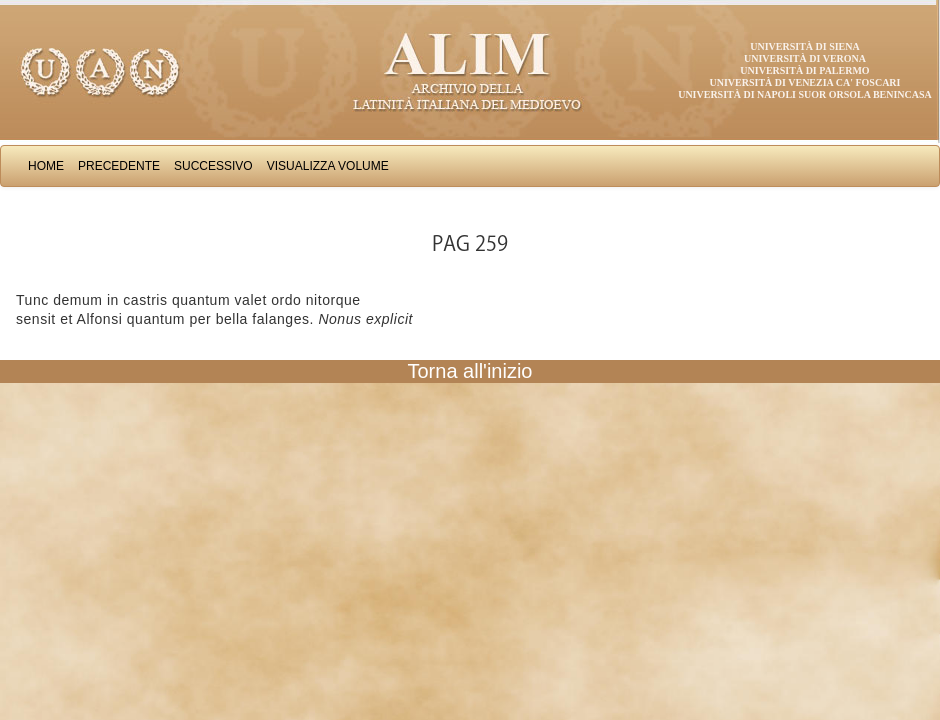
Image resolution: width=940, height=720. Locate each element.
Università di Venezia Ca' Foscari (805, 82)
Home (46, 166)
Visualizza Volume (328, 166)
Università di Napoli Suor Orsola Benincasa (805, 94)
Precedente (119, 166)
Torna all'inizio (470, 371)
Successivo (213, 166)
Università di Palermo (804, 70)
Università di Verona (805, 58)
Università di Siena (804, 46)
